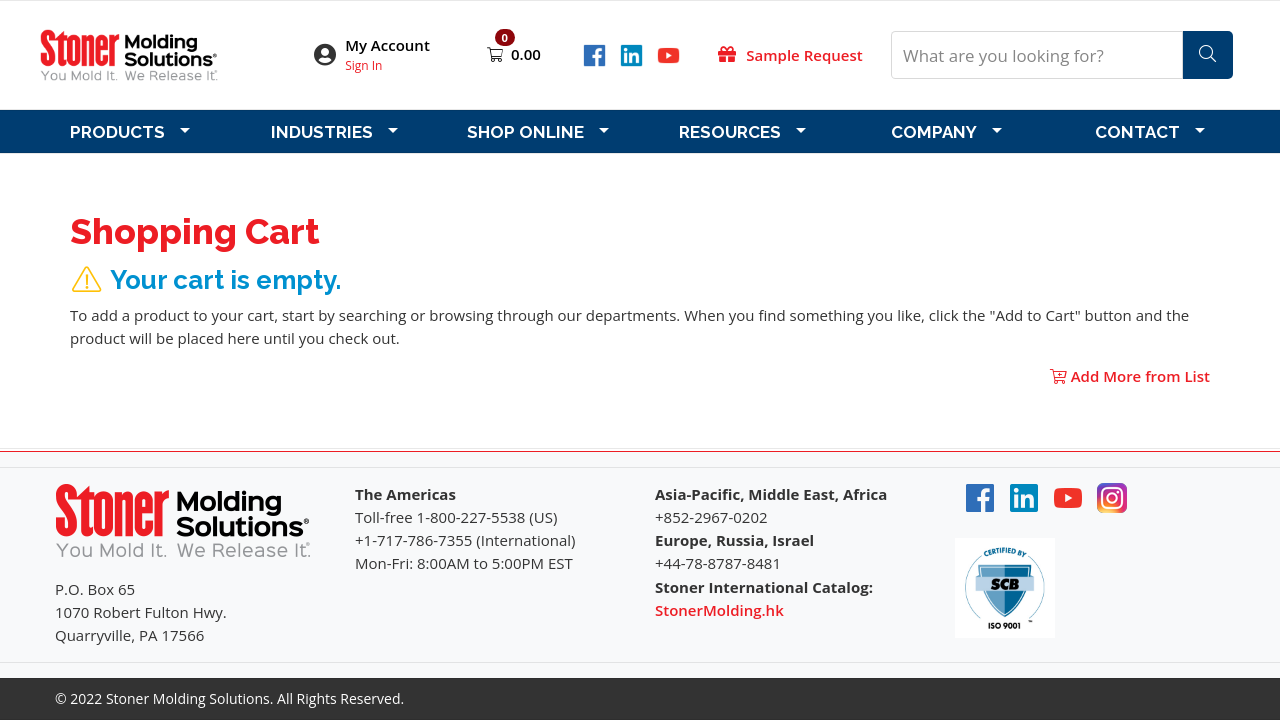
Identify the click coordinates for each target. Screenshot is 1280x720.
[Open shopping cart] (497, 54)
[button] (385, 55)
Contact (1137, 132)
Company (934, 132)
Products (117, 132)
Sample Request (804, 55)
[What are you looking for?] (1037, 55)
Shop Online (525, 132)
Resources (730, 132)
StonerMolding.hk (719, 610)
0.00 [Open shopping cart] (526, 54)
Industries (322, 132)
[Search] (1208, 55)
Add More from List (1130, 376)
